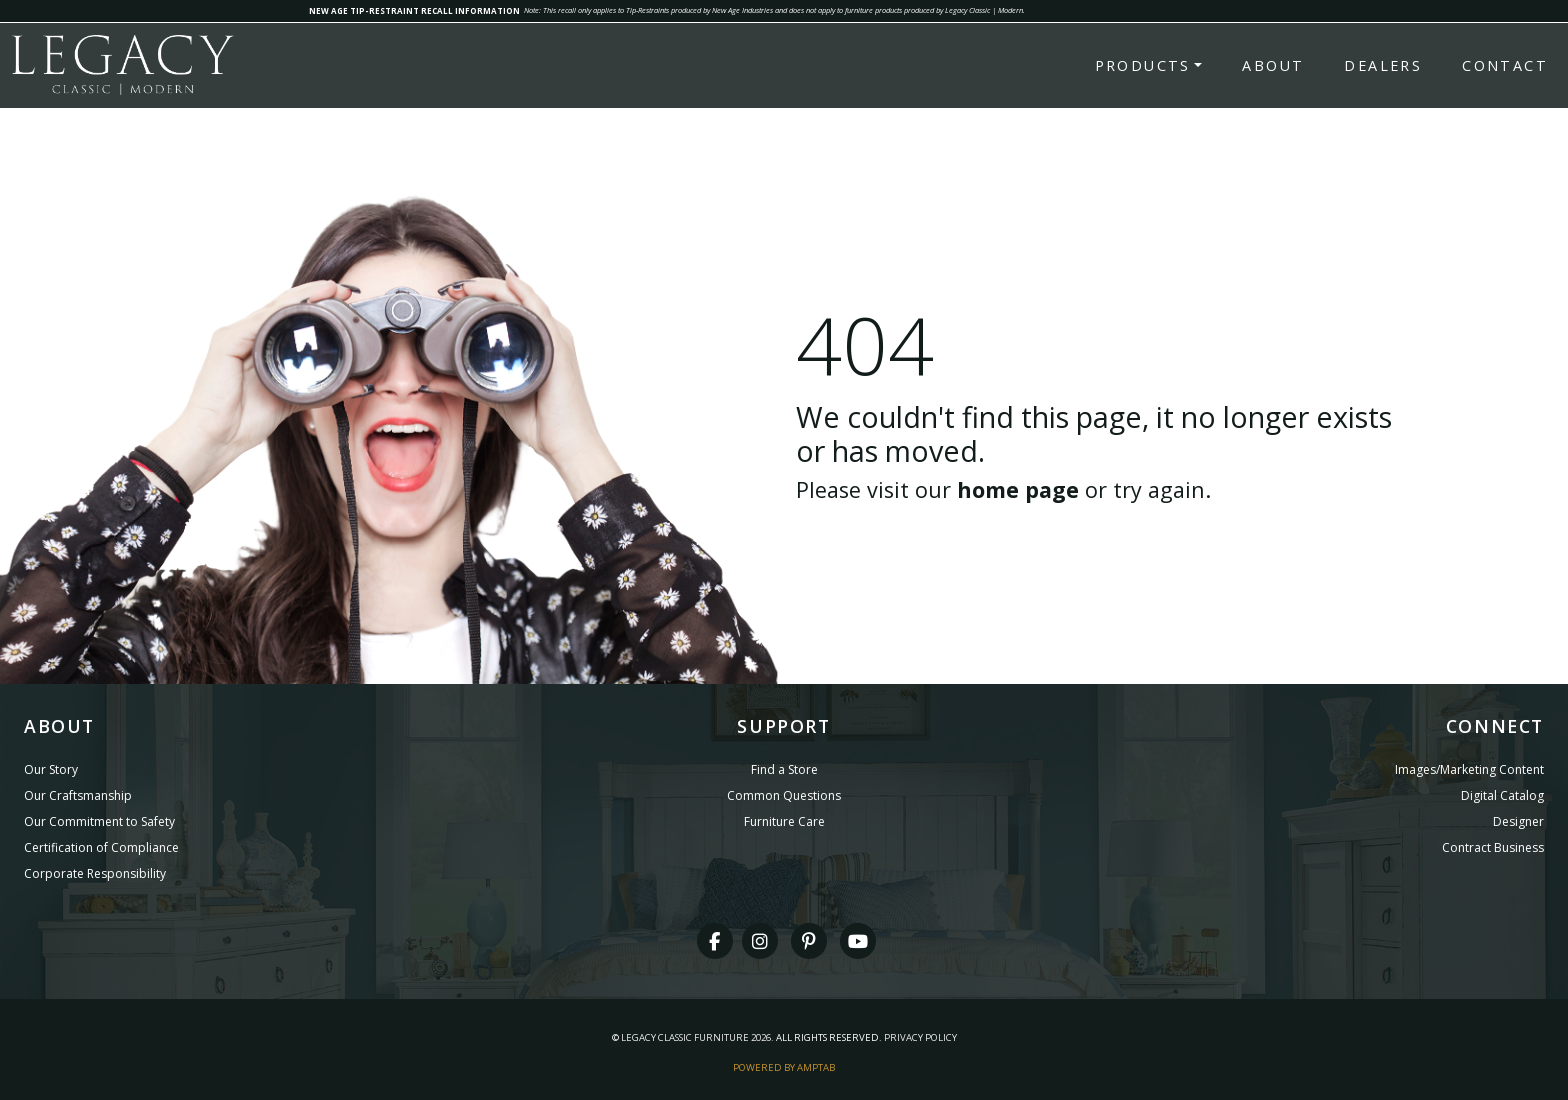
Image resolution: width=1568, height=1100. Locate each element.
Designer (1518, 821)
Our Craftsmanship (78, 795)
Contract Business (1493, 847)
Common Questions (784, 795)
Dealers (1383, 65)
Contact (1505, 65)
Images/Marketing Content (1469, 769)
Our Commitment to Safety (99, 821)
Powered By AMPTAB (784, 1067)
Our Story (51, 769)
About (1273, 65)
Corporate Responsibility (95, 873)
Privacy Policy (920, 1037)
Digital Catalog (1502, 795)
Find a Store (784, 769)
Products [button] (1143, 65)
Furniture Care (784, 821)
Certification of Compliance (101, 847)
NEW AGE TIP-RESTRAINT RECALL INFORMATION (414, 10)
